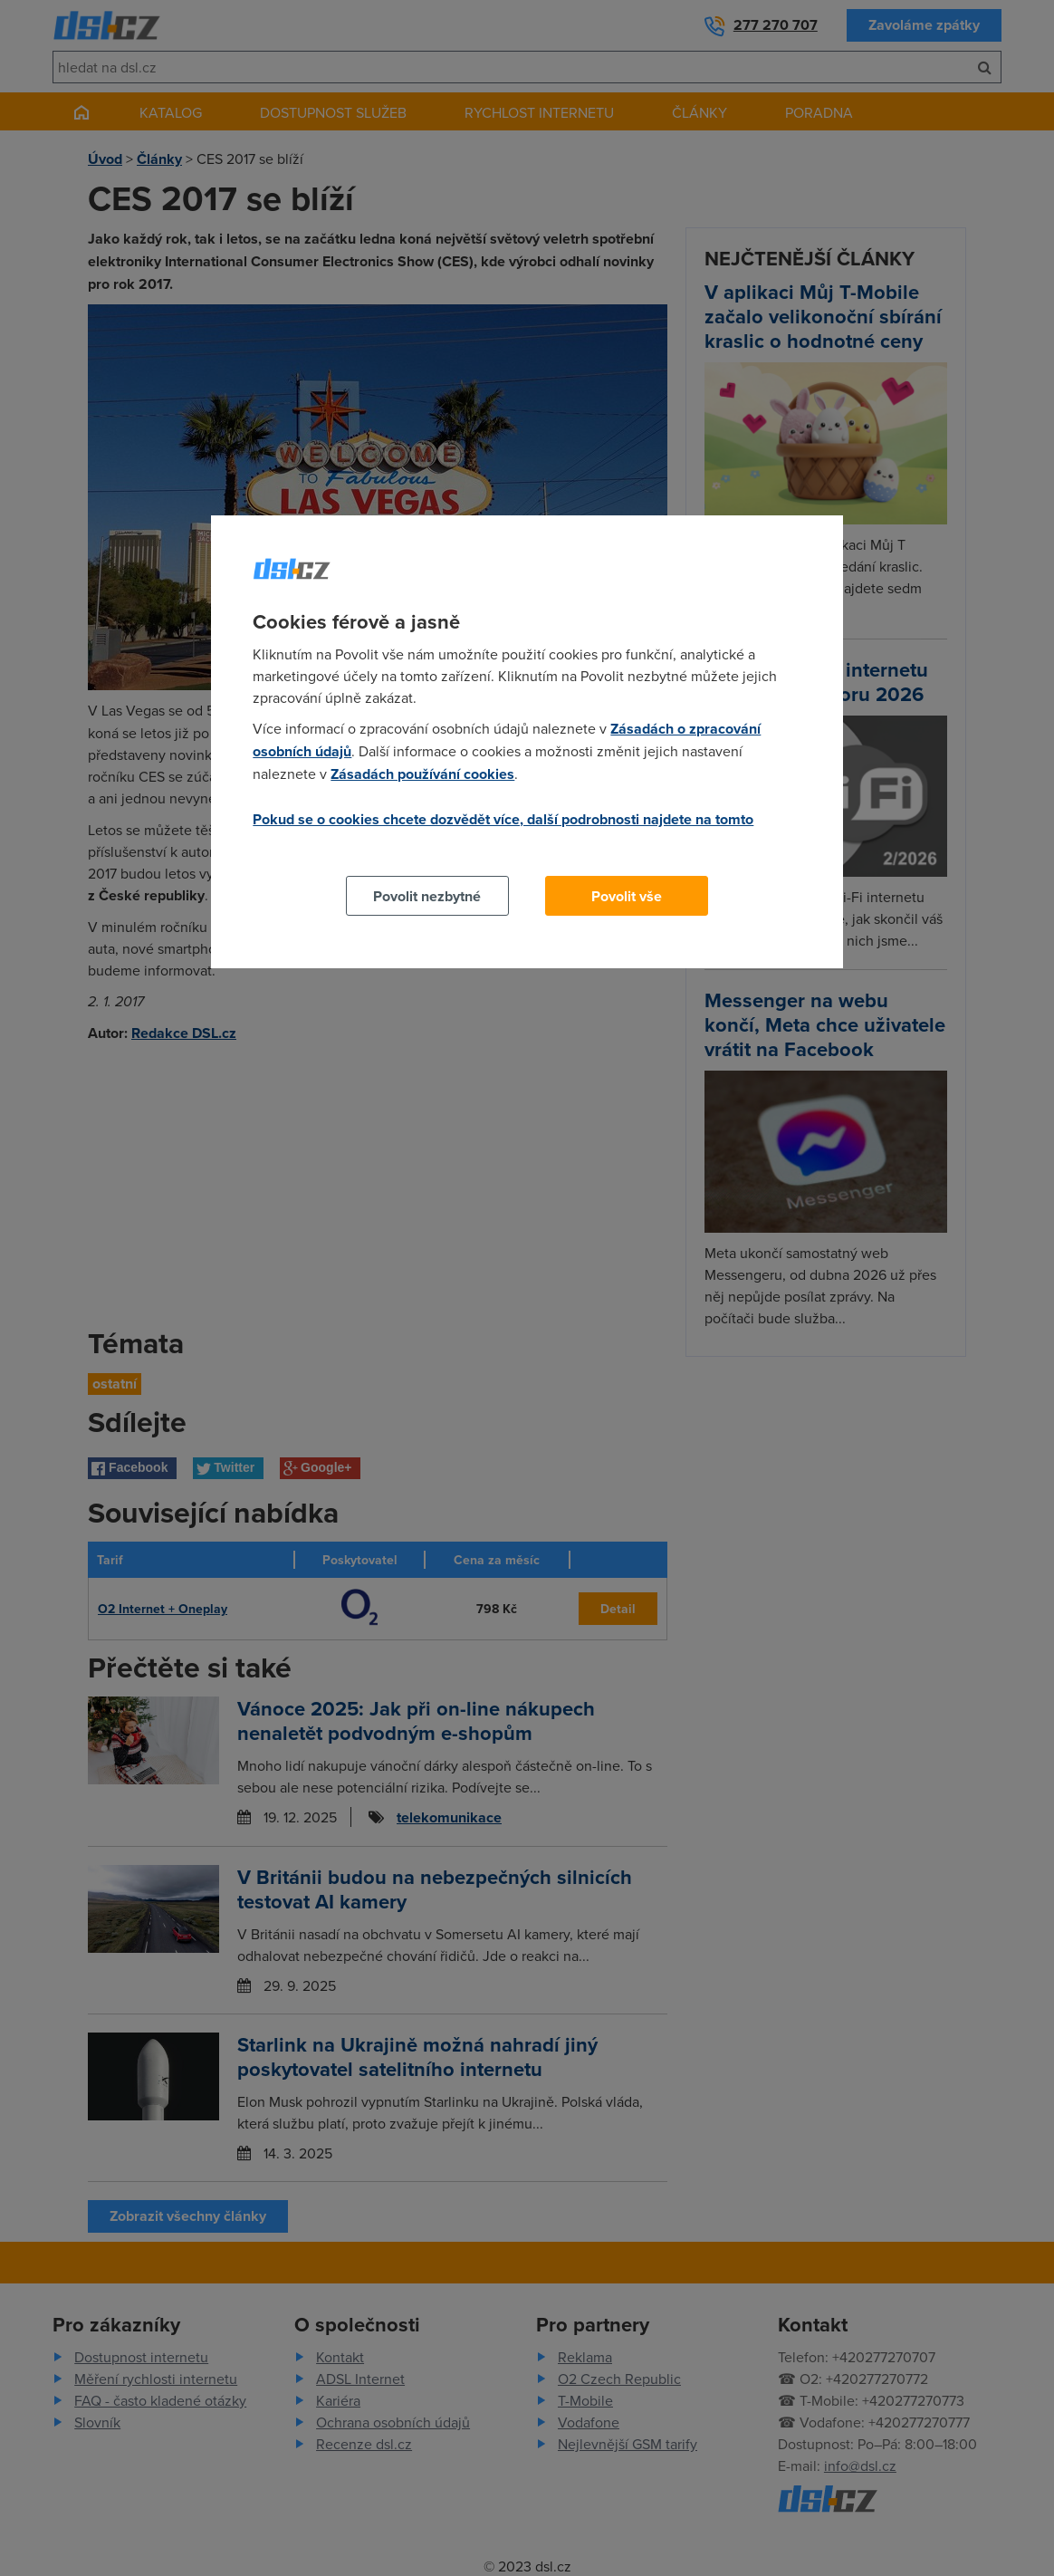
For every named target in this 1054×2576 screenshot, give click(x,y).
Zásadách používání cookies (422, 774)
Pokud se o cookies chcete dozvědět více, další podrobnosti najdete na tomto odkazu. (503, 830)
